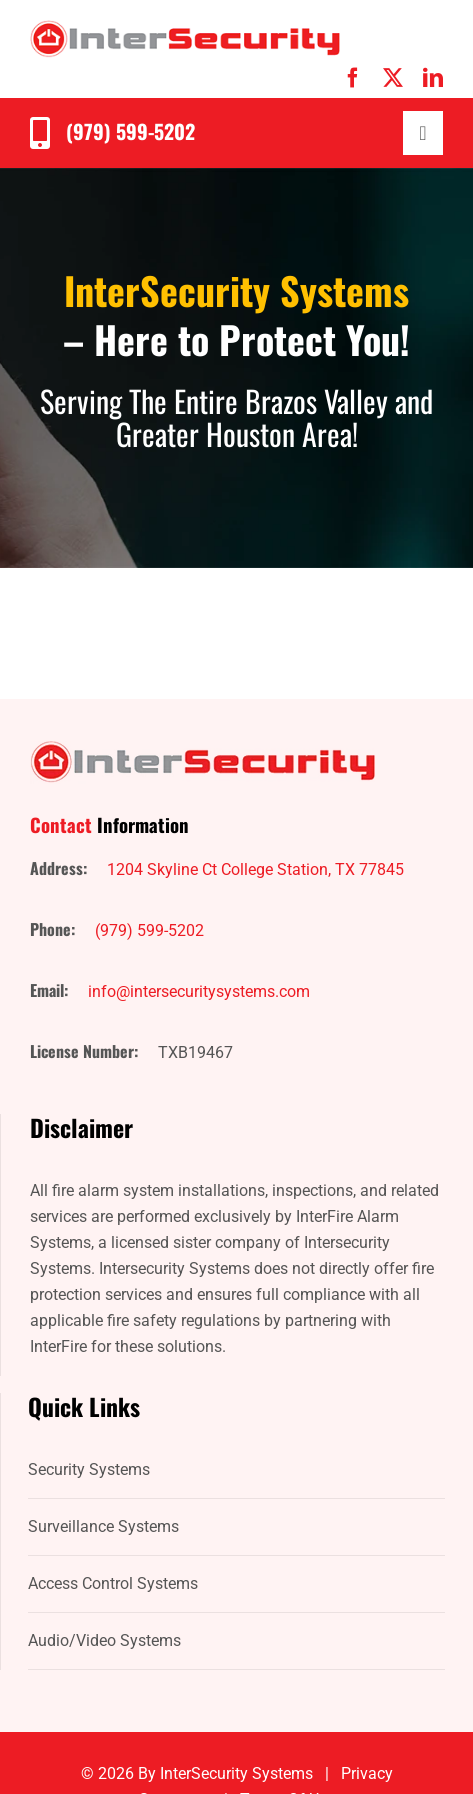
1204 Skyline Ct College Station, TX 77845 (255, 869)
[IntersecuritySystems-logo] (185, 27)
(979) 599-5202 (130, 131)
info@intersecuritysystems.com (199, 991)
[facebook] (353, 78)
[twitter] (393, 78)
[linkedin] (433, 78)
